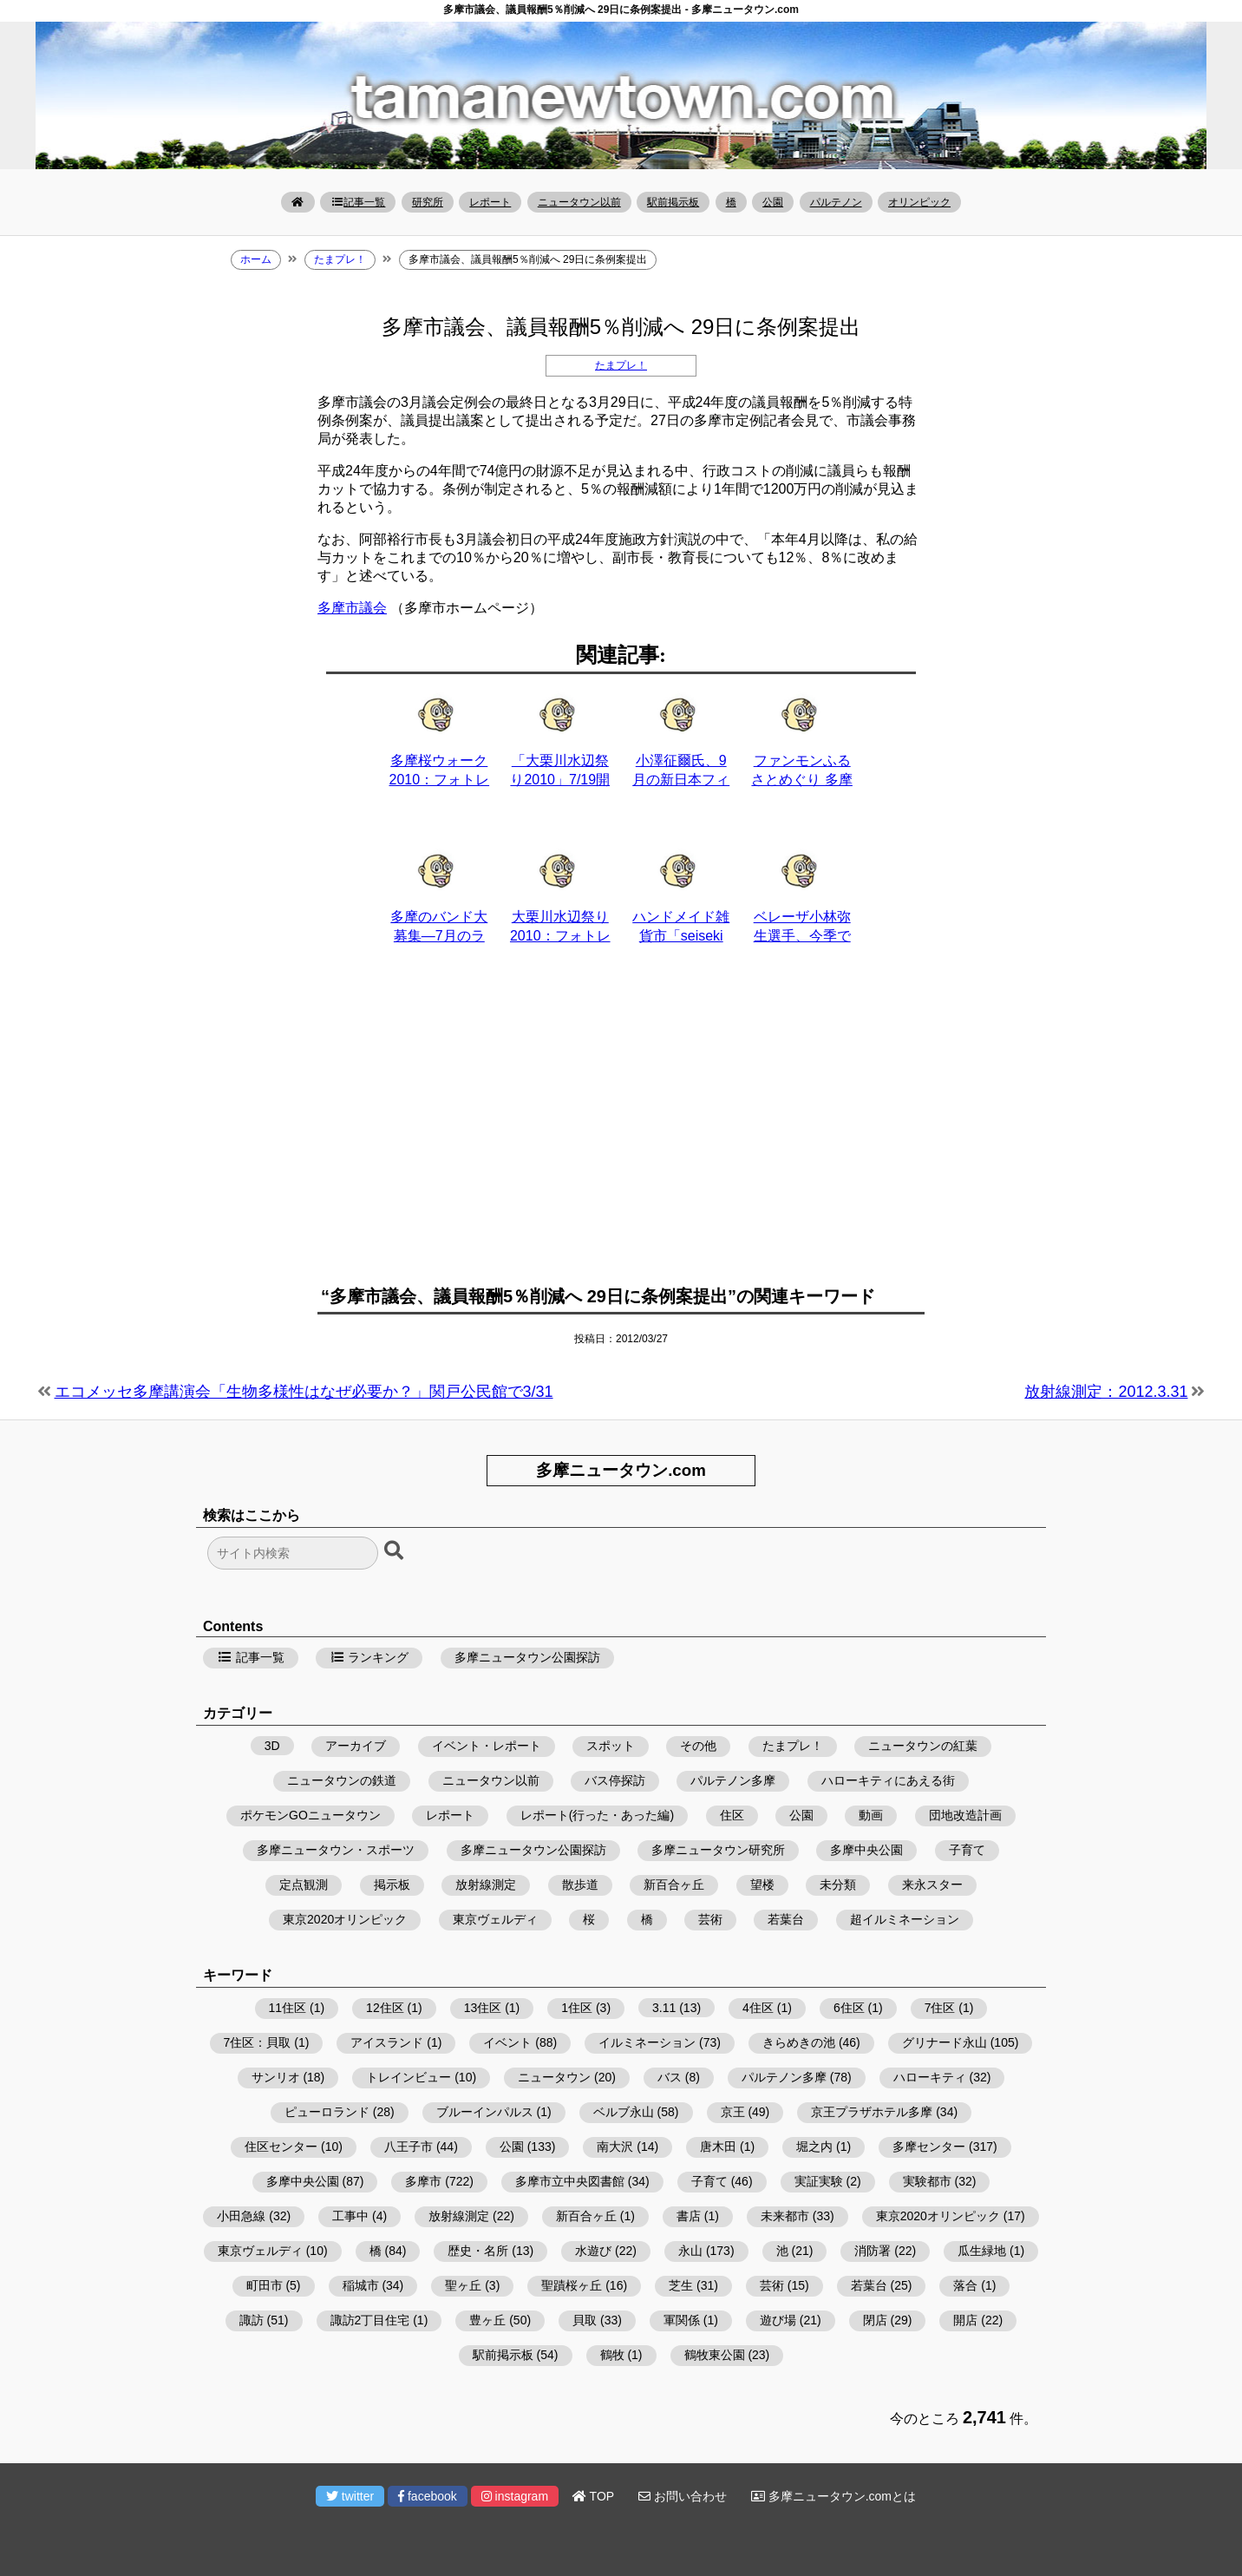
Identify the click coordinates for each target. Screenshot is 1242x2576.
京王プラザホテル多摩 (871, 2112)
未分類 (838, 1884)
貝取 (584, 2320)
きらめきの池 (798, 2042)
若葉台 (786, 1919)
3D (272, 1746)
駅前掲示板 (673, 202)
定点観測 (303, 1884)
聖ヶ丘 (463, 2285)
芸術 (710, 1919)
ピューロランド (326, 2112)
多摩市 (423, 2181)
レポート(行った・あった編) (597, 1815)
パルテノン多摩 (732, 1780)
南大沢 (615, 2146)
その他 (698, 1746)
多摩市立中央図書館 (569, 2181)
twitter (350, 2496)
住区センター (281, 2146)
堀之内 (814, 2146)
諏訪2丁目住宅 (370, 2320)
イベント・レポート (486, 1746)
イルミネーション (647, 2042)
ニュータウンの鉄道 (341, 1780)
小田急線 (241, 2216)
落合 (965, 2285)
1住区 (576, 2008)
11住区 (288, 2008)
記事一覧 (357, 202)
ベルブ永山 (623, 2112)
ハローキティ (929, 2077)
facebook (427, 2496)
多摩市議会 (352, 607)
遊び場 (778, 2320)
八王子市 (408, 2146)
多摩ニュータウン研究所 (718, 1850)
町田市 (264, 2285)
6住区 (849, 2008)
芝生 (681, 2285)
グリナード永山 (944, 2042)
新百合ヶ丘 (674, 1884)
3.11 (664, 2008)
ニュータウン (554, 2077)
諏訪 (251, 2320)
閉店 (875, 2320)
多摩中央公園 (866, 1850)
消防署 (872, 2251)
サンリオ (276, 2077)
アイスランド (386, 2042)
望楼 (762, 1884)
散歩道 (580, 1884)
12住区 (385, 2008)
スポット (610, 1746)
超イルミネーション (904, 1919)
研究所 (427, 202)
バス (669, 2077)
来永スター (932, 1884)
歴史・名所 (478, 2251)
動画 (871, 1815)
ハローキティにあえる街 (888, 1780)
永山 (690, 2251)
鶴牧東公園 (714, 2355)
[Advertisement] (621, 1125)
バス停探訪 (615, 1780)
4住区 (758, 2008)
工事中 (350, 2216)
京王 (733, 2112)
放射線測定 (485, 1884)
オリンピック (919, 202)
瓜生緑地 (982, 2251)
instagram (514, 2496)
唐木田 (718, 2146)
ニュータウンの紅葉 (922, 1746)
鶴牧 (612, 2355)
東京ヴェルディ (495, 1919)
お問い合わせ (682, 2496)
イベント (507, 2042)
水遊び (593, 2251)
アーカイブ (355, 1746)
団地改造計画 (965, 1815)
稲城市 (361, 2285)
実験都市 (927, 2181)
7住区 (940, 2008)
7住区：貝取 (257, 2042)
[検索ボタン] (395, 1551)
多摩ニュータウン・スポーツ (336, 1850)
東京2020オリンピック (345, 1919)
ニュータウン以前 (579, 202)
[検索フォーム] (292, 1553)
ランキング (369, 1657)
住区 (732, 1815)
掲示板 (392, 1884)
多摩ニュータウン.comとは (833, 2496)
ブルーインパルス (484, 2112)
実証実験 (818, 2181)
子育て (967, 1850)
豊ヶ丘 (487, 2320)
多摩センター (928, 2146)
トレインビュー (408, 2077)
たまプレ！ (621, 365)
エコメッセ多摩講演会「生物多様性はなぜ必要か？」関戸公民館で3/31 (304, 1391)
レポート (490, 202)
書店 (689, 2216)
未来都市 (785, 2216)
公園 (772, 202)
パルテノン (836, 202)
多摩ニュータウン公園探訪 (527, 1657)
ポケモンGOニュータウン (310, 1815)
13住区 (483, 2008)
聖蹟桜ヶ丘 (571, 2285)
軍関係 (681, 2320)
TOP (593, 2496)
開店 (965, 2320)
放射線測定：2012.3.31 (1105, 1391)
